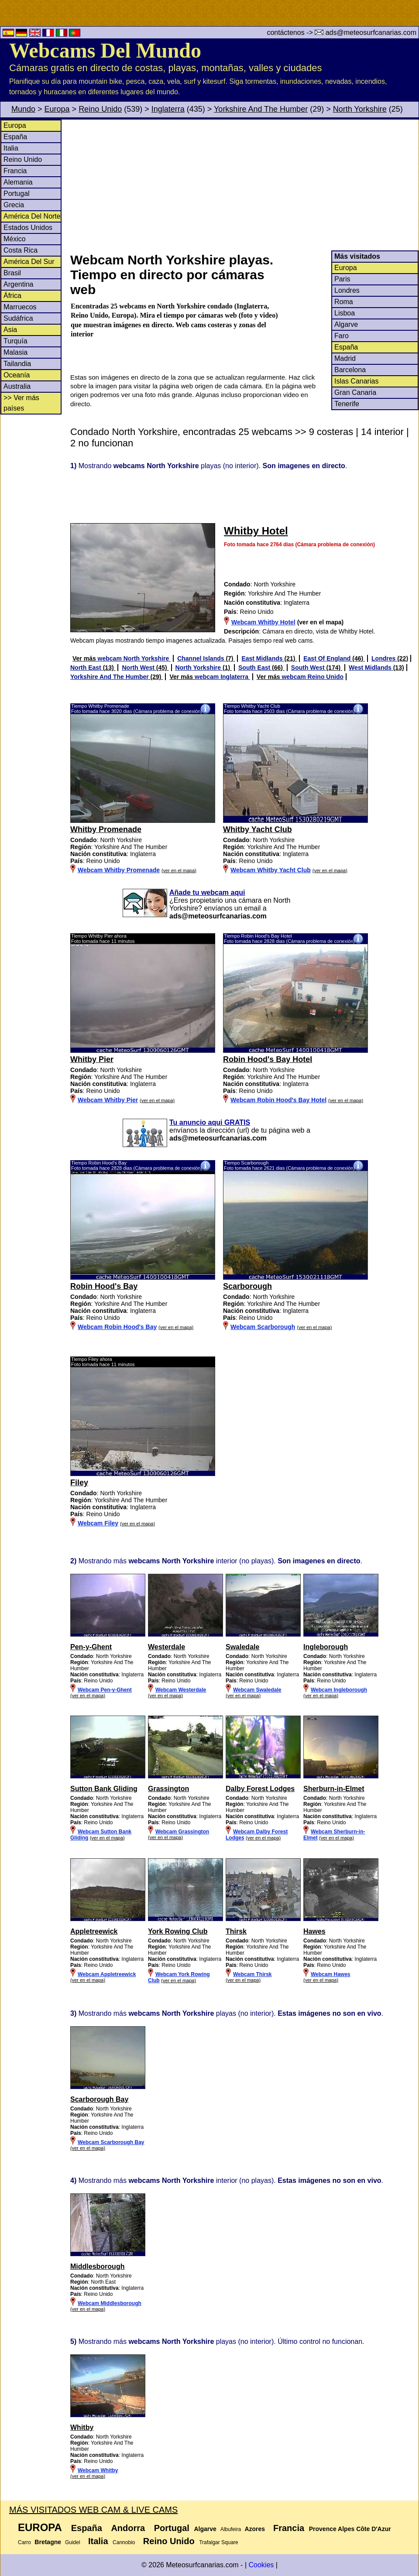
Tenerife (346, 404)
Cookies (261, 2565)
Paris (342, 279)
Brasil (12, 273)
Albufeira (230, 2529)
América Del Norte (32, 216)
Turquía (15, 341)
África (12, 295)
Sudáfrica (18, 318)
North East (86, 667)
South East (255, 667)
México (14, 239)
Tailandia (17, 363)
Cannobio (124, 2542)
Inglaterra (168, 109)
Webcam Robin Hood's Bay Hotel (278, 1099)
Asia (10, 329)
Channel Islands (201, 658)
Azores (254, 2528)
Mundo (23, 109)
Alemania (18, 182)
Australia (17, 386)
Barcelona (350, 369)
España (15, 136)
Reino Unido (100, 109)
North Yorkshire (360, 109)
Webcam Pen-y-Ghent (105, 1690)
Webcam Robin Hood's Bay (117, 1326)
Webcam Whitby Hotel (263, 622)
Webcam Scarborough (262, 1326)
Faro (341, 335)
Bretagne (47, 2541)
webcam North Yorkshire (134, 658)
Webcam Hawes (330, 1974)
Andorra (128, 2528)
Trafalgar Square (218, 2542)
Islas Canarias (356, 381)
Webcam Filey (98, 1523)
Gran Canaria (355, 392)
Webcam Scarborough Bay (111, 2142)
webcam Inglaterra (222, 676)
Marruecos (20, 307)
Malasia (15, 352)
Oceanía (16, 375)
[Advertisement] (244, 185)
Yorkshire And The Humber (261, 109)
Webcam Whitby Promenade (119, 870)
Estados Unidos (27, 227)
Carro (24, 2542)
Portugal (16, 193)
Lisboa (344, 313)
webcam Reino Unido (312, 676)
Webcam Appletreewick (107, 1974)
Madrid (345, 358)
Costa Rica (20, 250)
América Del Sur (28, 261)
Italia (10, 148)
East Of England (327, 658)
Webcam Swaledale (257, 1690)
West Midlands (371, 667)
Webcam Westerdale (180, 1690)
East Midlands (262, 658)
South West (308, 667)
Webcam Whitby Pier (108, 1099)
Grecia (13, 205)
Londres (347, 290)
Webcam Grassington (182, 1832)
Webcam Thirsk (252, 1974)
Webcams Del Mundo (105, 50)
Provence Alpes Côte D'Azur (350, 2528)
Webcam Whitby (98, 2470)
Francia (15, 171)
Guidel (72, 2542)
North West (139, 667)
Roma (343, 301)
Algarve (346, 324)
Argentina (18, 284)
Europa (57, 109)
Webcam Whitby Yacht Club (270, 870)
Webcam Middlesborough (109, 2303)
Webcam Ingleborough (339, 1690)
